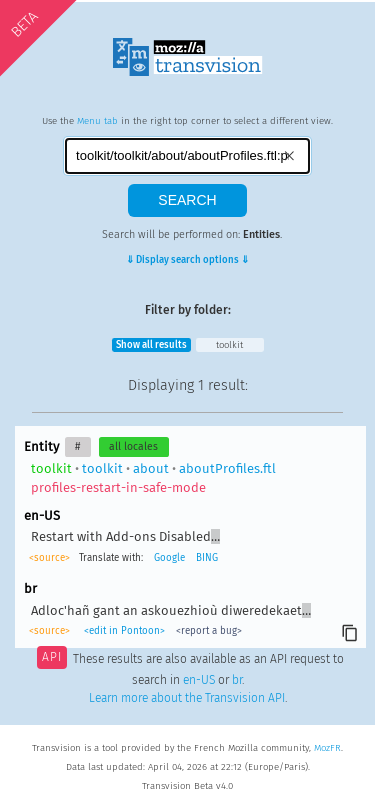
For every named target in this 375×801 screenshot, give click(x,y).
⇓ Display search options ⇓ (187, 260)
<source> (49, 558)
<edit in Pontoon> (124, 631)
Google (169, 558)
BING (207, 558)
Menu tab (97, 121)
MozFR (327, 748)
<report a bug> (209, 631)
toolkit (229, 345)
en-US (199, 680)
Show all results (151, 345)
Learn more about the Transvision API (187, 698)
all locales (133, 446)
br (237, 680)
